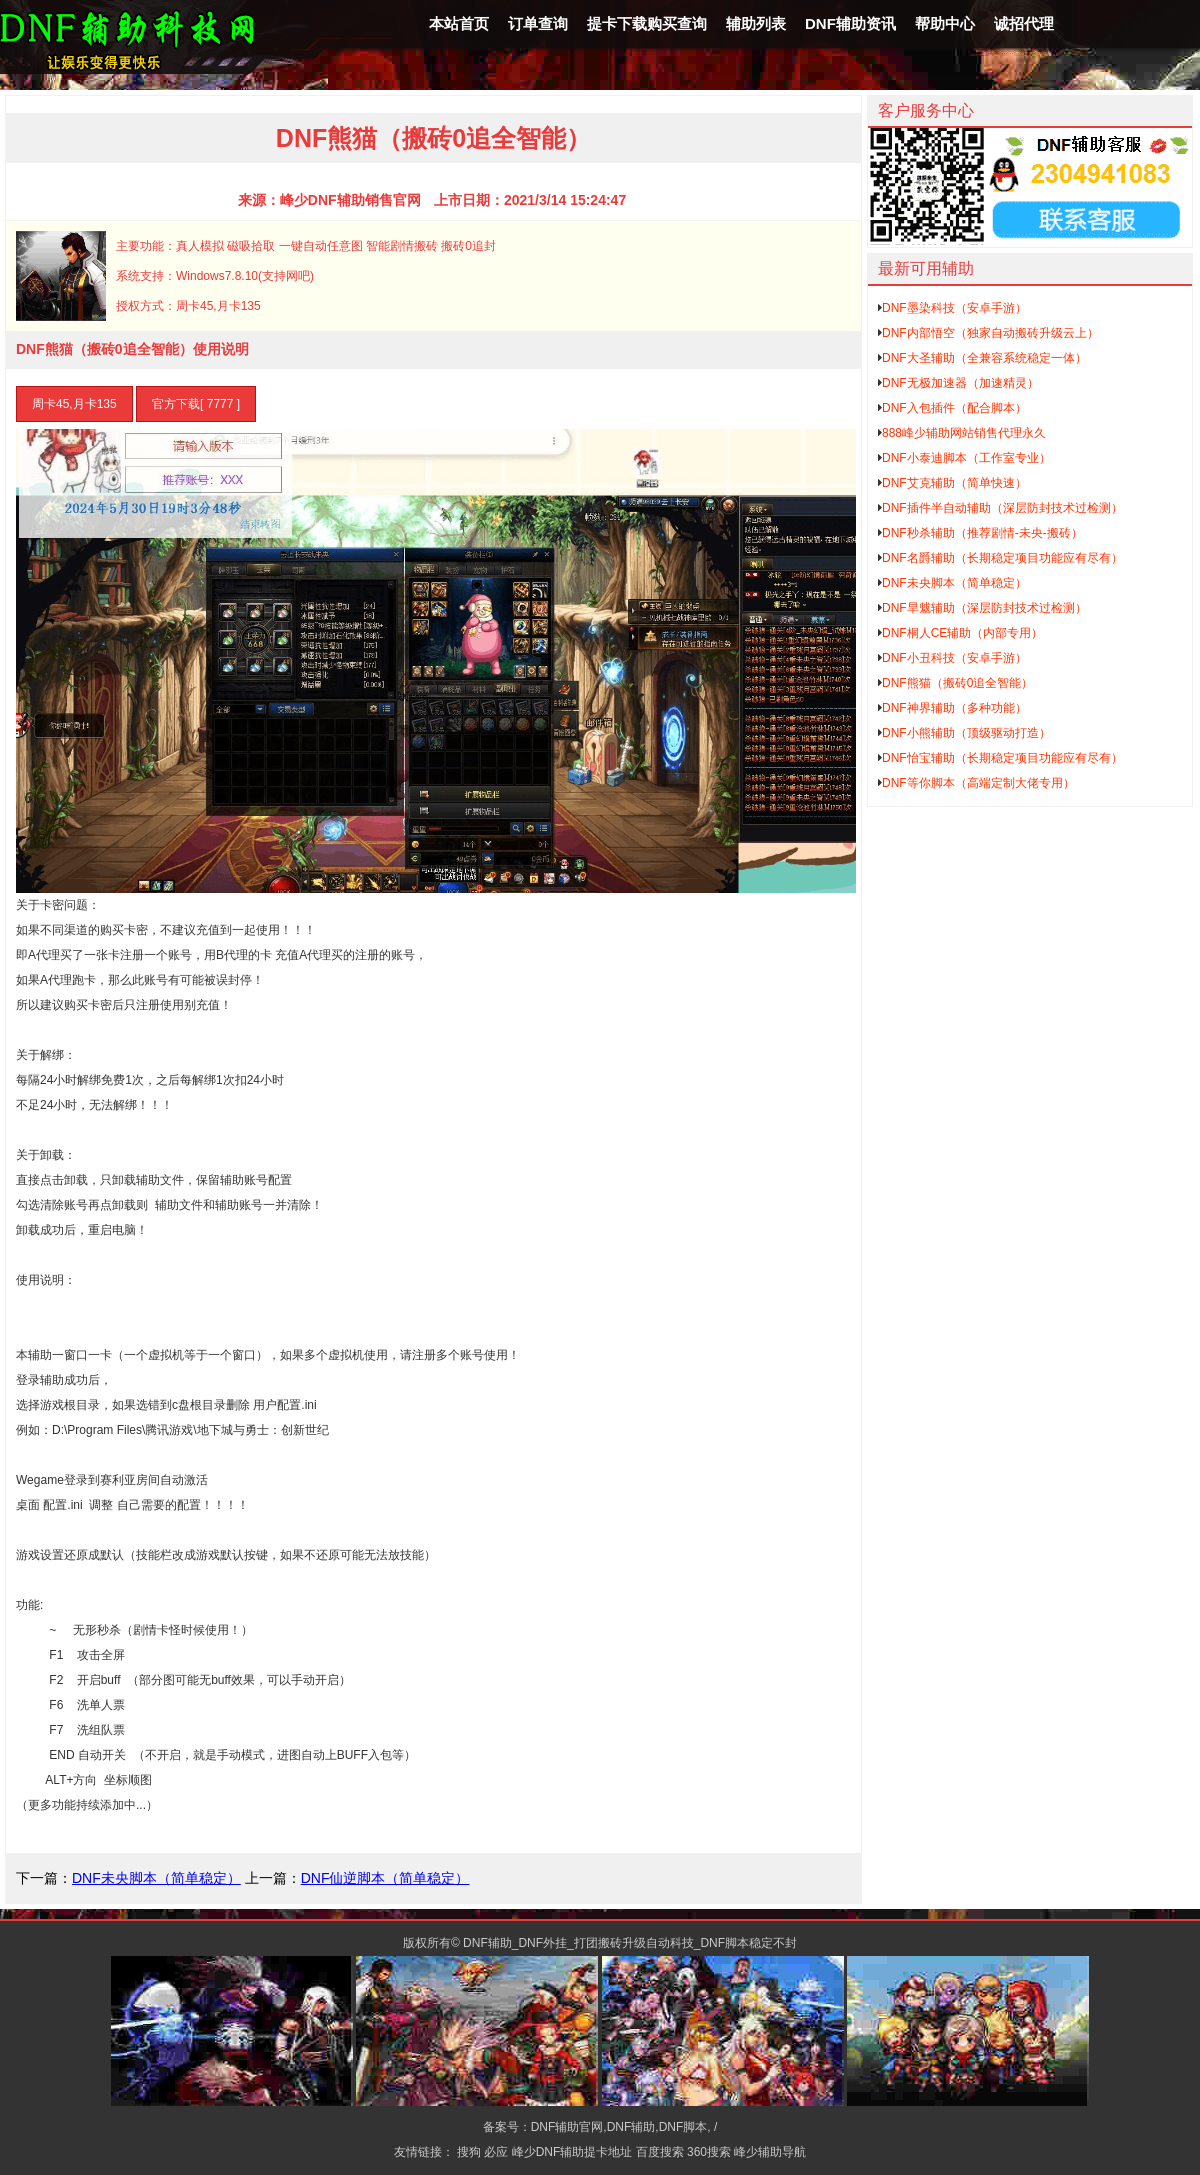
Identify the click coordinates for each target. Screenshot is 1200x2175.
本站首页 (459, 23)
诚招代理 (1024, 23)
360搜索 (709, 2152)
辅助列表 (756, 23)
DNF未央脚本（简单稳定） (156, 1878)
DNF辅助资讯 (850, 23)
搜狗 (469, 2152)
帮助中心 (945, 23)
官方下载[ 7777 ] (196, 404)
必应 (496, 2152)
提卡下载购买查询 (647, 23)
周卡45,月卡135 (74, 404)
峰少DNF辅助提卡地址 (572, 2152)
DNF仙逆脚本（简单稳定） (385, 1878)
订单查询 (538, 23)
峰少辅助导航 (770, 2152)
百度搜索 (660, 2152)
